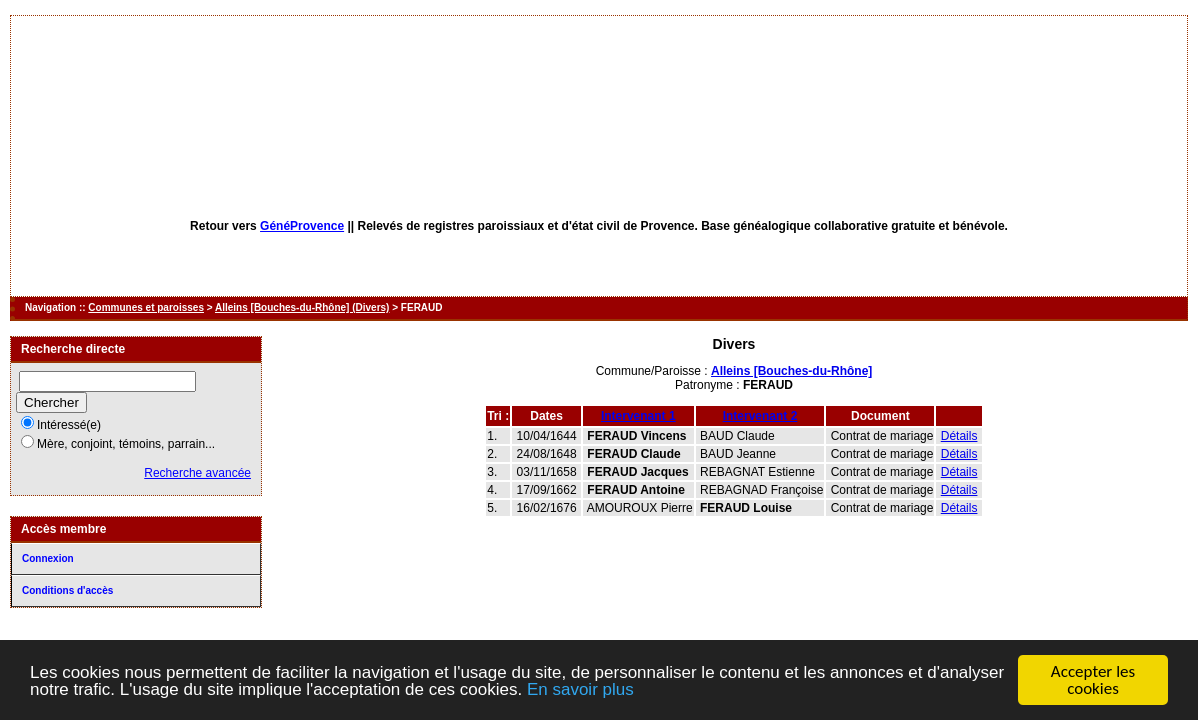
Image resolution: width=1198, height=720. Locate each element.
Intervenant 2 (760, 416)
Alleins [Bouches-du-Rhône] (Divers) (302, 307)
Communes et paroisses (146, 307)
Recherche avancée (197, 473)
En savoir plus (580, 689)
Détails (959, 436)
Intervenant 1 (638, 416)
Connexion (48, 558)
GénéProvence (302, 226)
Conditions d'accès (67, 590)
